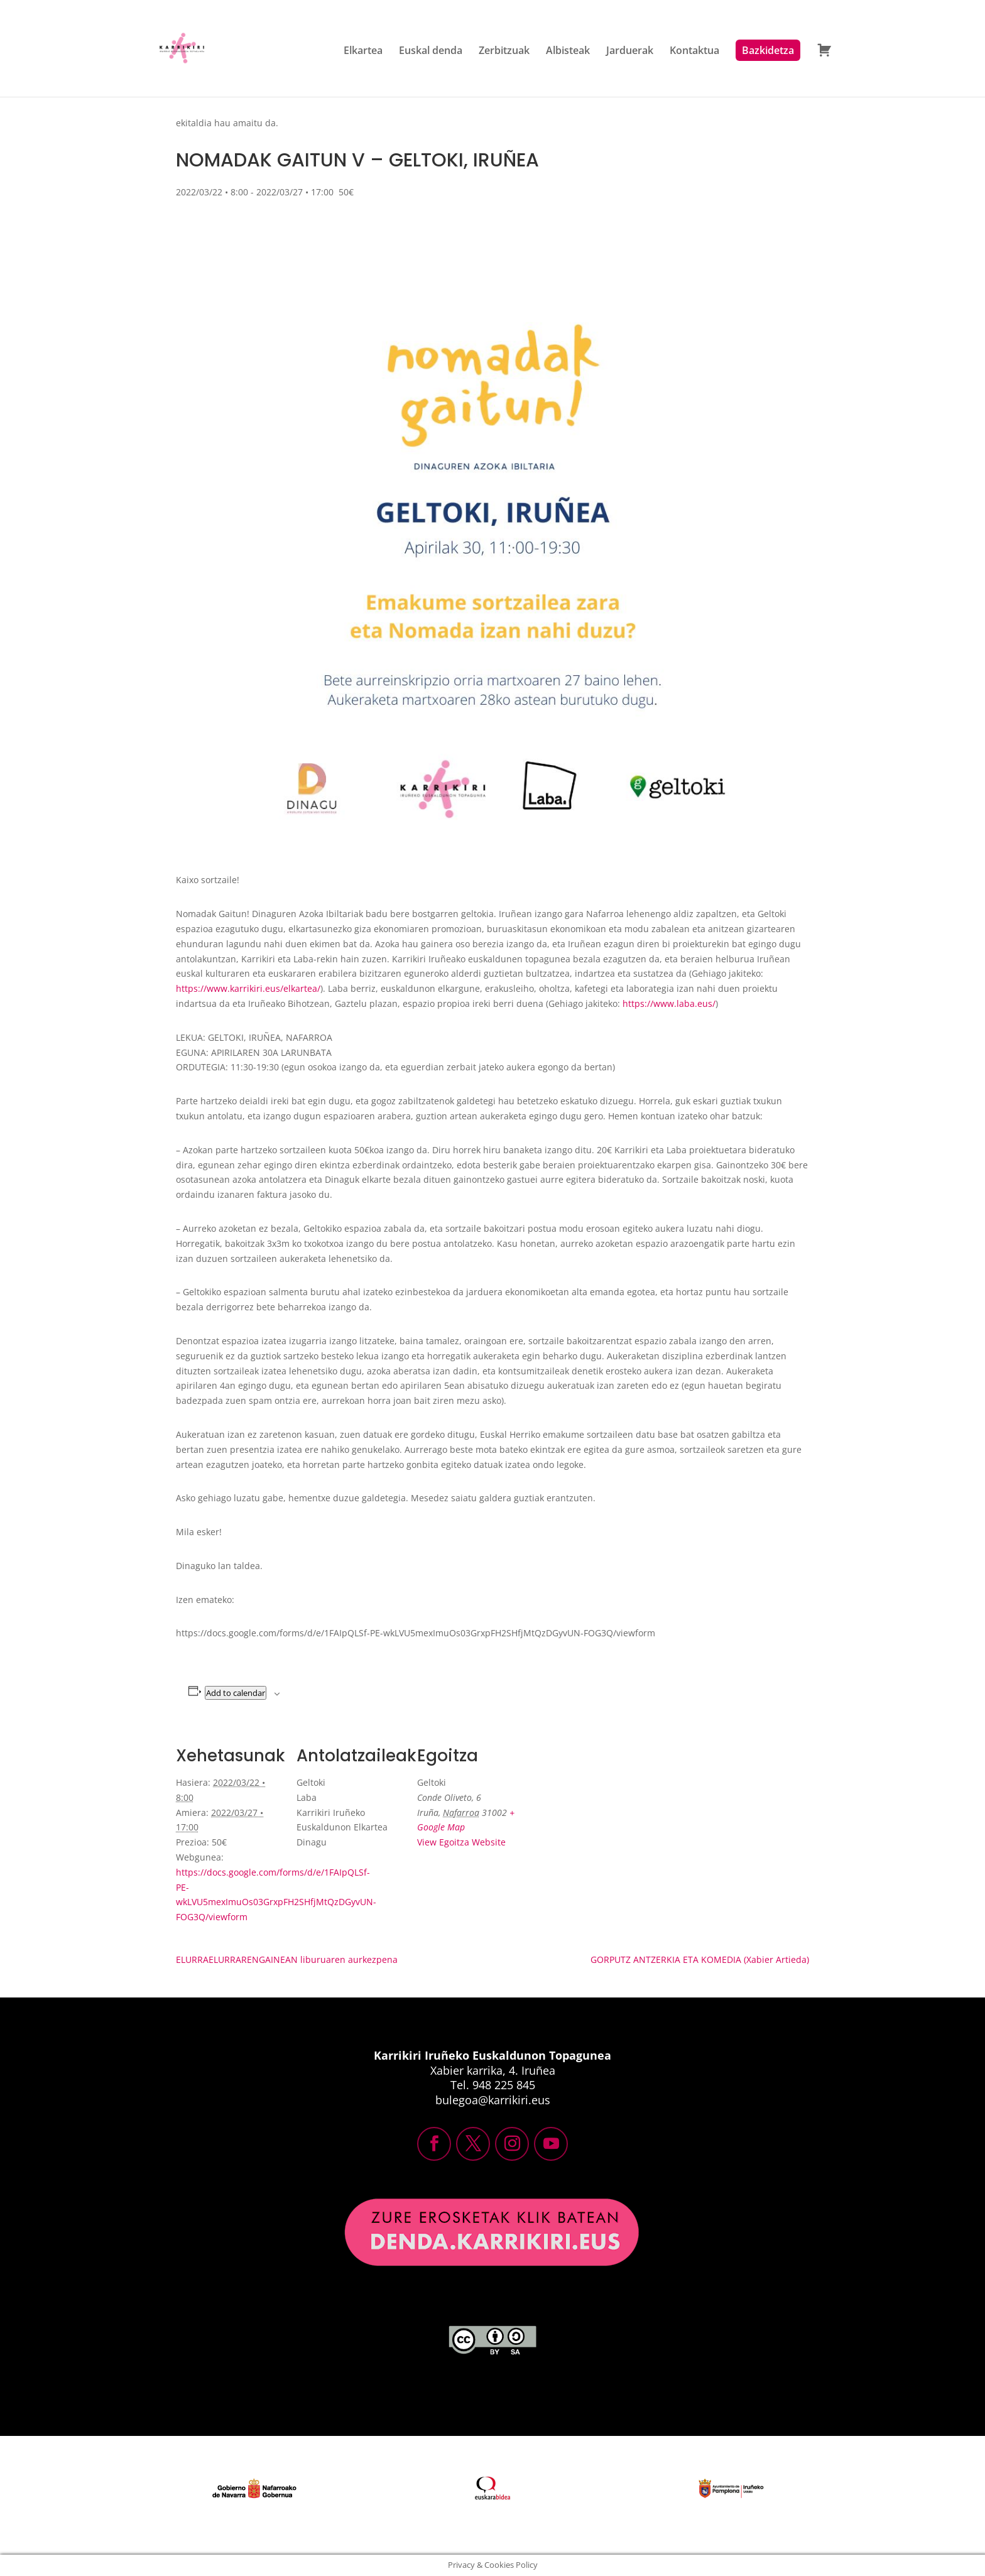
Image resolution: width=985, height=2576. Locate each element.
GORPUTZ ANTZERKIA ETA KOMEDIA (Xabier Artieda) (699, 1959)
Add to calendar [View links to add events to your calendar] (235, 1692)
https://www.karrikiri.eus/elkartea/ (248, 988)
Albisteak (568, 51)
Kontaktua (694, 51)
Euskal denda (430, 51)
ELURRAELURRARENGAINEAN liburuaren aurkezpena (287, 1959)
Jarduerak (629, 51)
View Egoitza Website (461, 1842)
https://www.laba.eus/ (669, 1003)
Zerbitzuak (504, 51)
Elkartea (363, 51)
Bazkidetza (768, 50)
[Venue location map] (604, 1813)
